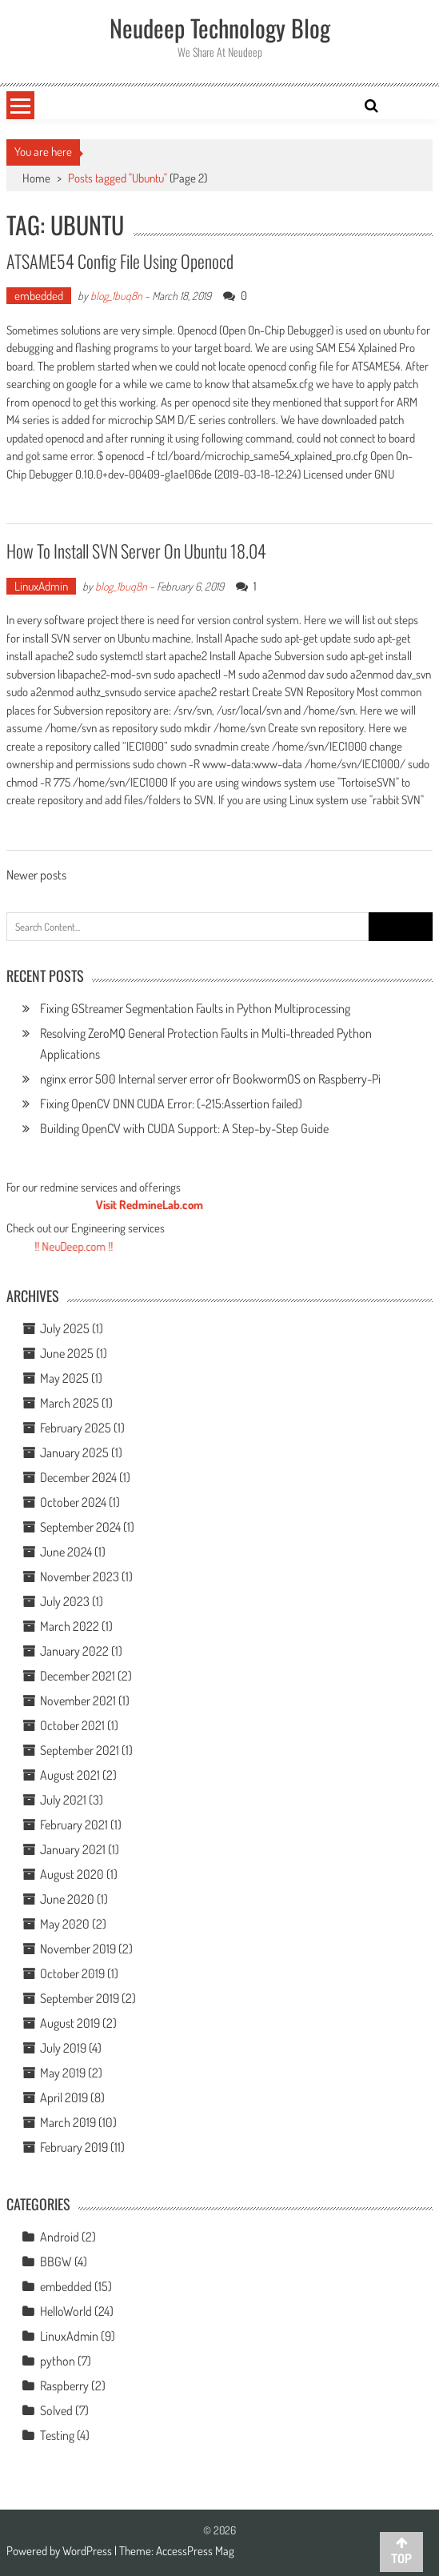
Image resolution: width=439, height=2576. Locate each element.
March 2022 (69, 1626)
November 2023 (79, 1576)
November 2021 (78, 1701)
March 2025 (69, 1403)
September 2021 (79, 1750)
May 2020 (65, 1924)
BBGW (56, 2261)
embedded (38, 295)
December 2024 (78, 1477)
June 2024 (66, 1552)
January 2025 (74, 1452)
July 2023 (65, 1601)
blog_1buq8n (116, 295)
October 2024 (73, 1502)
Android (59, 2237)
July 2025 (65, 1328)
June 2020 (67, 1899)
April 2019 (64, 2097)
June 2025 (67, 1353)
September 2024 (80, 1527)
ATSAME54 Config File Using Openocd (119, 261)
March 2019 (68, 2122)
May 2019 (63, 2073)
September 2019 (79, 1998)
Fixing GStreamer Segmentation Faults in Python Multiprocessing (195, 1008)
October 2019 (72, 1973)
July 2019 (63, 2048)
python (57, 2361)
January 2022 (74, 1651)
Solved (56, 2410)
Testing (57, 2435)
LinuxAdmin (41, 586)
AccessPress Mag (195, 2550)
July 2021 (63, 1800)
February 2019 (74, 2147)
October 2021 (72, 1725)
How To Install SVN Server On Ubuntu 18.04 (136, 550)
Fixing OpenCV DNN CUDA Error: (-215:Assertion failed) (171, 1104)
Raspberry (64, 2386)
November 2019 (78, 1949)
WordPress (88, 2550)
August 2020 (72, 1874)
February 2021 (74, 1825)
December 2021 (77, 1676)
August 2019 (70, 2023)
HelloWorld (66, 2311)
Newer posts (36, 876)
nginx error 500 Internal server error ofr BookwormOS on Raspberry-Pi (210, 1079)
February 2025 (75, 1428)
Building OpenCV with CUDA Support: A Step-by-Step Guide (184, 1128)
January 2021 (73, 1849)
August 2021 (70, 1775)
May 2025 (64, 1378)
